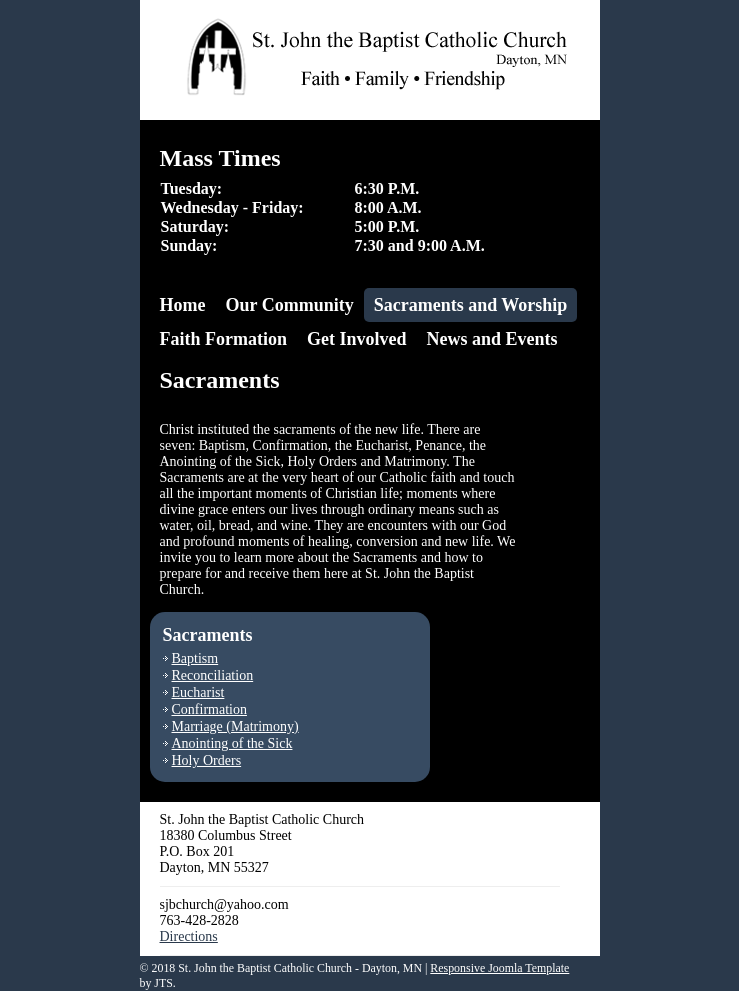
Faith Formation (224, 339)
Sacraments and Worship (471, 305)
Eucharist (198, 692)
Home (183, 305)
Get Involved (357, 339)
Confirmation (209, 709)
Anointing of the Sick (232, 743)
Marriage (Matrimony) (235, 726)
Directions (189, 936)
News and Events (492, 339)
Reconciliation (213, 675)
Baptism (195, 658)
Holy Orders (207, 760)
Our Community (289, 305)
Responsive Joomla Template (499, 968)
